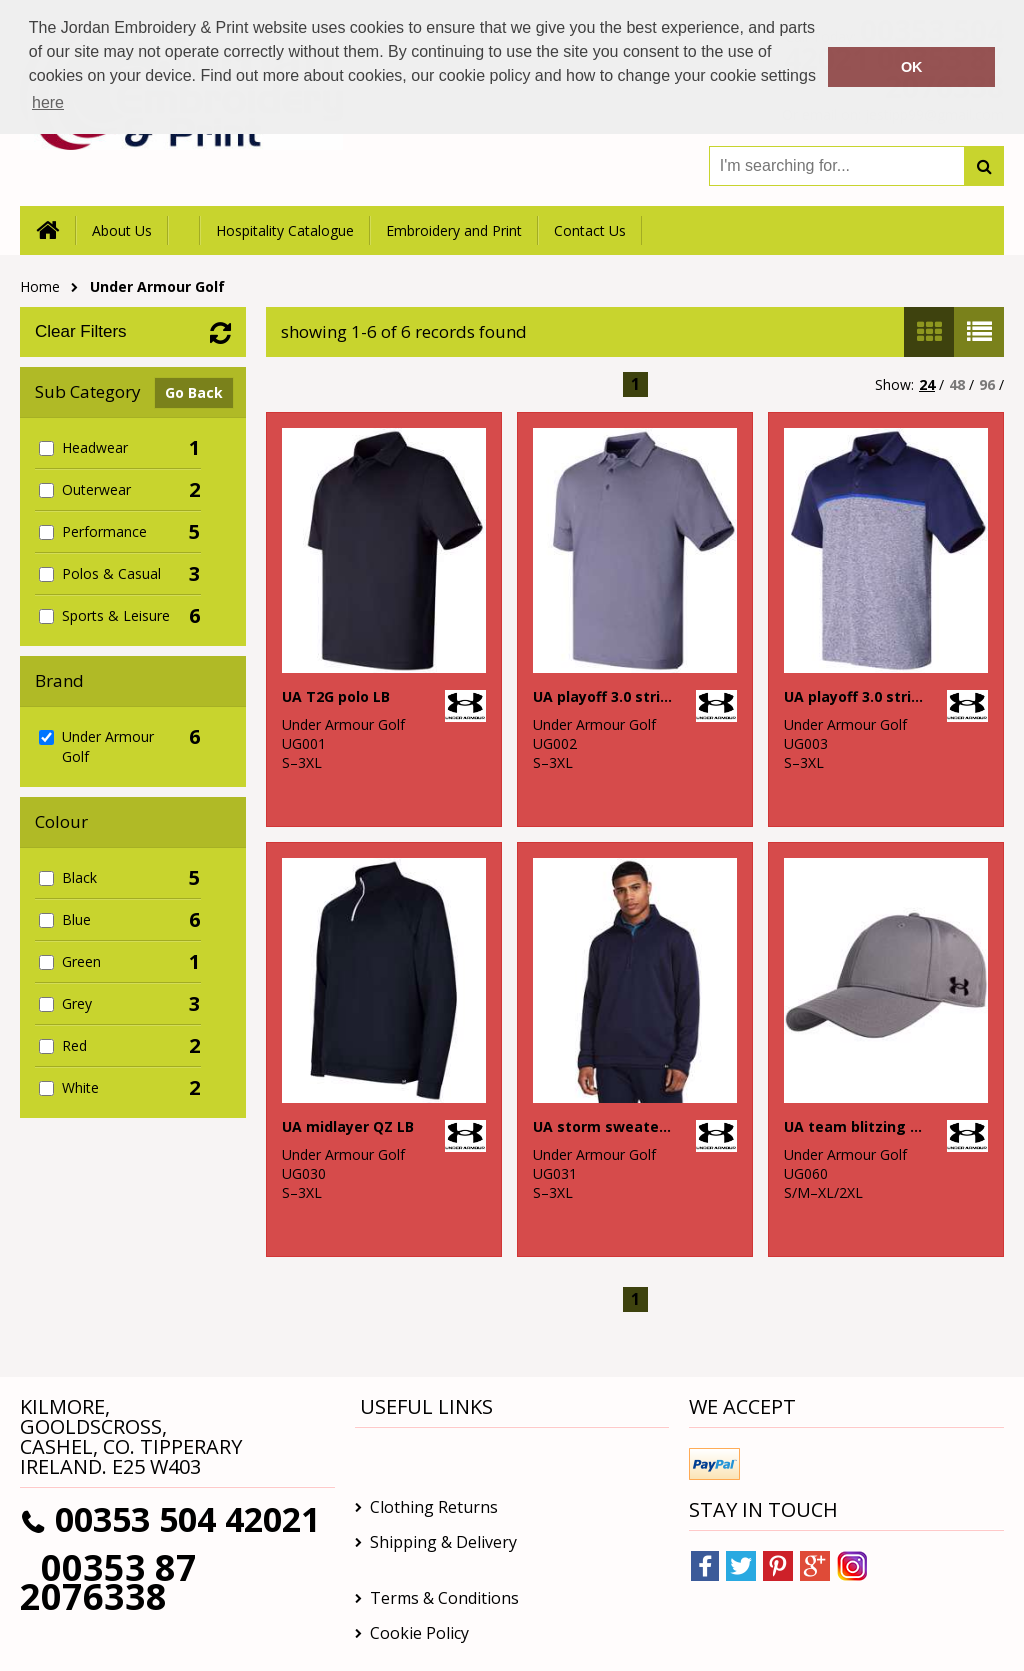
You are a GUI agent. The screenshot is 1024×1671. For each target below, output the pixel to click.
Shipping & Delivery (443, 1542)
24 (927, 384)
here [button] (48, 102)
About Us (122, 230)
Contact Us (590, 230)
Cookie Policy (419, 1633)
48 (957, 384)
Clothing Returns (434, 1507)
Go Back (194, 392)
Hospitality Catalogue (285, 230)
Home (40, 286)
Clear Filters (81, 331)
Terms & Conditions (444, 1598)
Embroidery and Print (454, 230)
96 (987, 384)
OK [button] (912, 67)
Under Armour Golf (157, 286)
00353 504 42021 (187, 1519)
